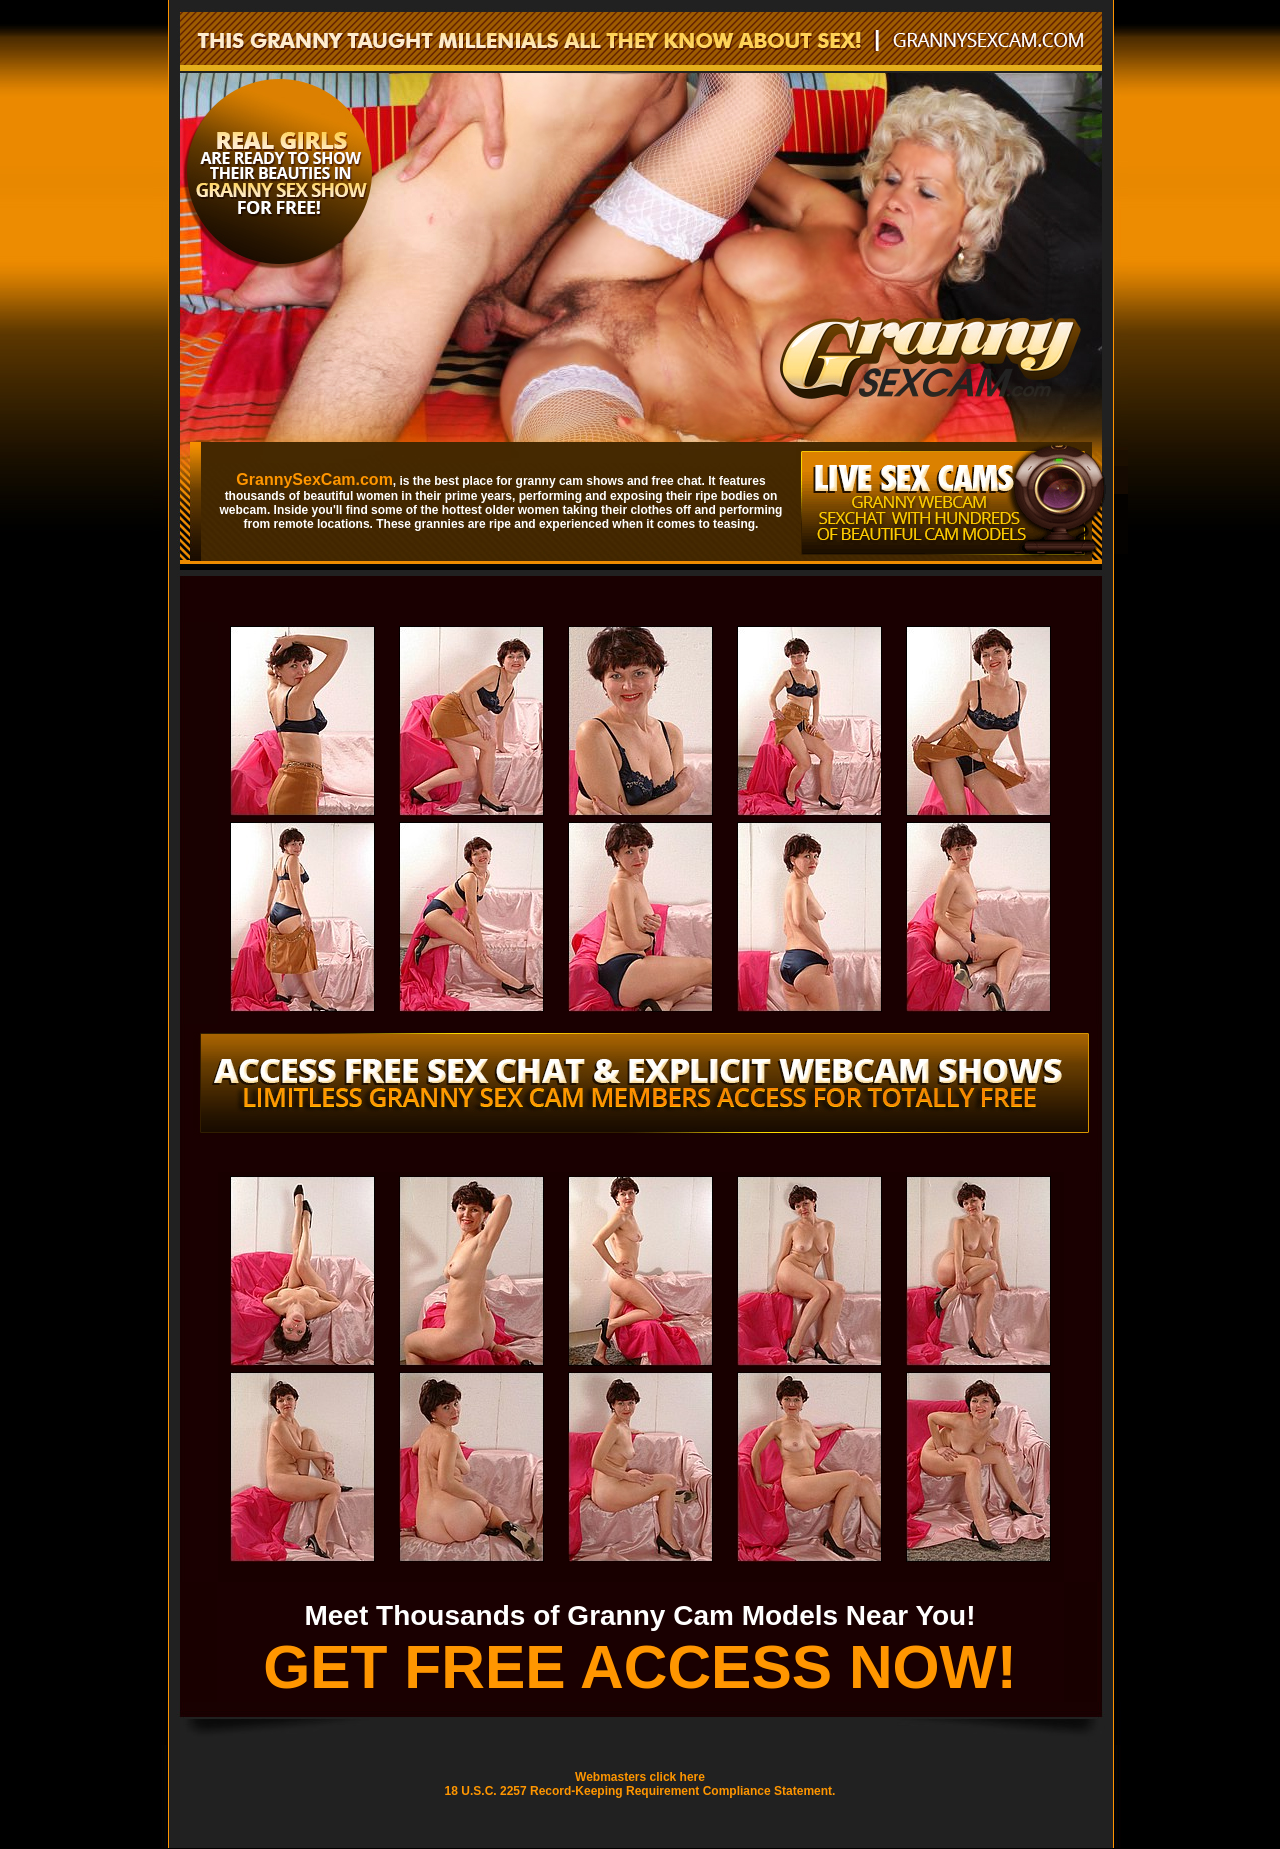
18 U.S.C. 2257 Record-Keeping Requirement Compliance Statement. (640, 1791)
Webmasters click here (640, 1777)
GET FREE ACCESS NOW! (640, 1667)
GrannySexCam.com (314, 479)
